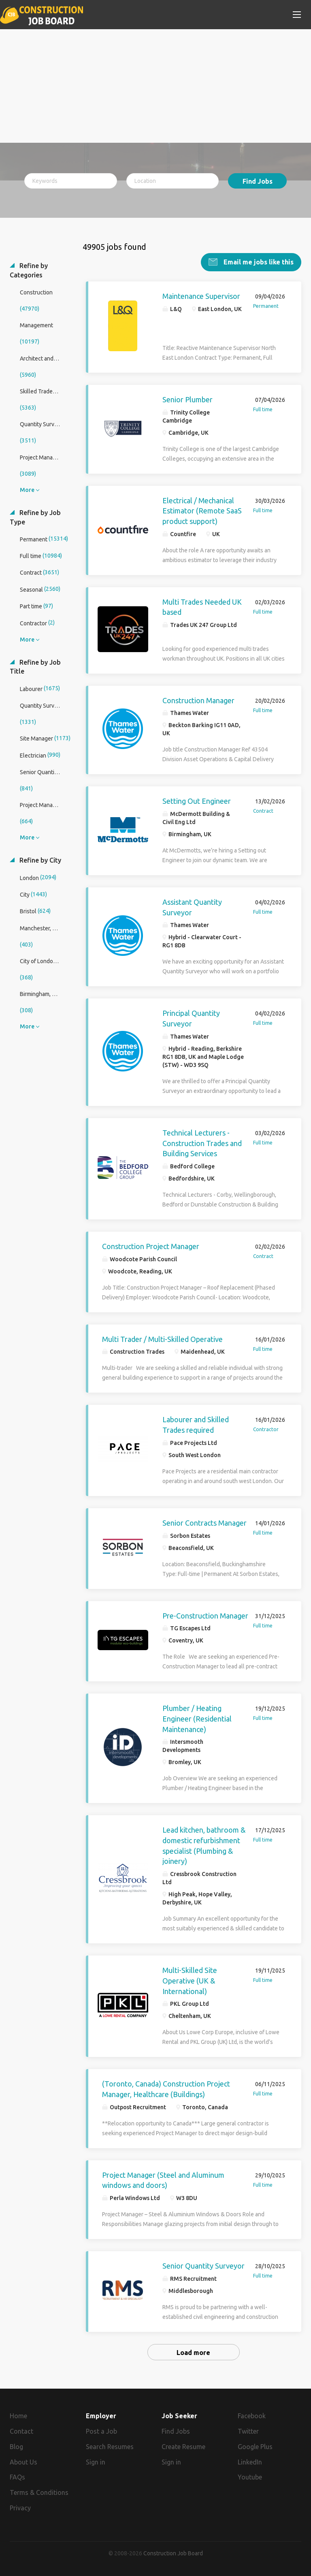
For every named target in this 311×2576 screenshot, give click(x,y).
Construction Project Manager (150, 1246)
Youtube (250, 2477)
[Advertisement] (155, 86)
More (27, 490)
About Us (23, 2462)
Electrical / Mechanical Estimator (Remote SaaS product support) (202, 510)
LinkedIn (250, 2462)
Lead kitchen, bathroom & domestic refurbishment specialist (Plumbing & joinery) (203, 1845)
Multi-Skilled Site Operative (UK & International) (189, 1980)
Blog (16, 2446)
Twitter (248, 2431)
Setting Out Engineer (196, 801)
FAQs (17, 2477)
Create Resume (183, 2446)
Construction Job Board (173, 2553)
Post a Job (101, 2431)
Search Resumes (110, 2446)
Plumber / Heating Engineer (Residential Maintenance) (197, 1718)
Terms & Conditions (39, 2492)
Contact (21, 2431)
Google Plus (255, 2446)
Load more (193, 2352)
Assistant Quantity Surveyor (192, 907)
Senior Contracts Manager (204, 1523)
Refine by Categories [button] (29, 270)
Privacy (20, 2508)
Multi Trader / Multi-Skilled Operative (162, 1339)
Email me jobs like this (258, 262)
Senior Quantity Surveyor (203, 2266)
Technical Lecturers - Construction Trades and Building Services (202, 1143)
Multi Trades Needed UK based (202, 607)
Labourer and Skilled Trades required (195, 1424)
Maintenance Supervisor (201, 296)
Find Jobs (258, 181)
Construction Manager (198, 700)
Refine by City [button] (39, 860)
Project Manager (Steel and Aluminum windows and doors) (163, 2180)
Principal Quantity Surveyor (191, 1018)
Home (18, 2415)
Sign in (95, 2462)
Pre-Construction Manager (205, 1616)
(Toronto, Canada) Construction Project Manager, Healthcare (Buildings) (166, 2089)
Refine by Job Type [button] (35, 517)
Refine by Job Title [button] (35, 667)
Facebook (252, 2415)
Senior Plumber (187, 399)
